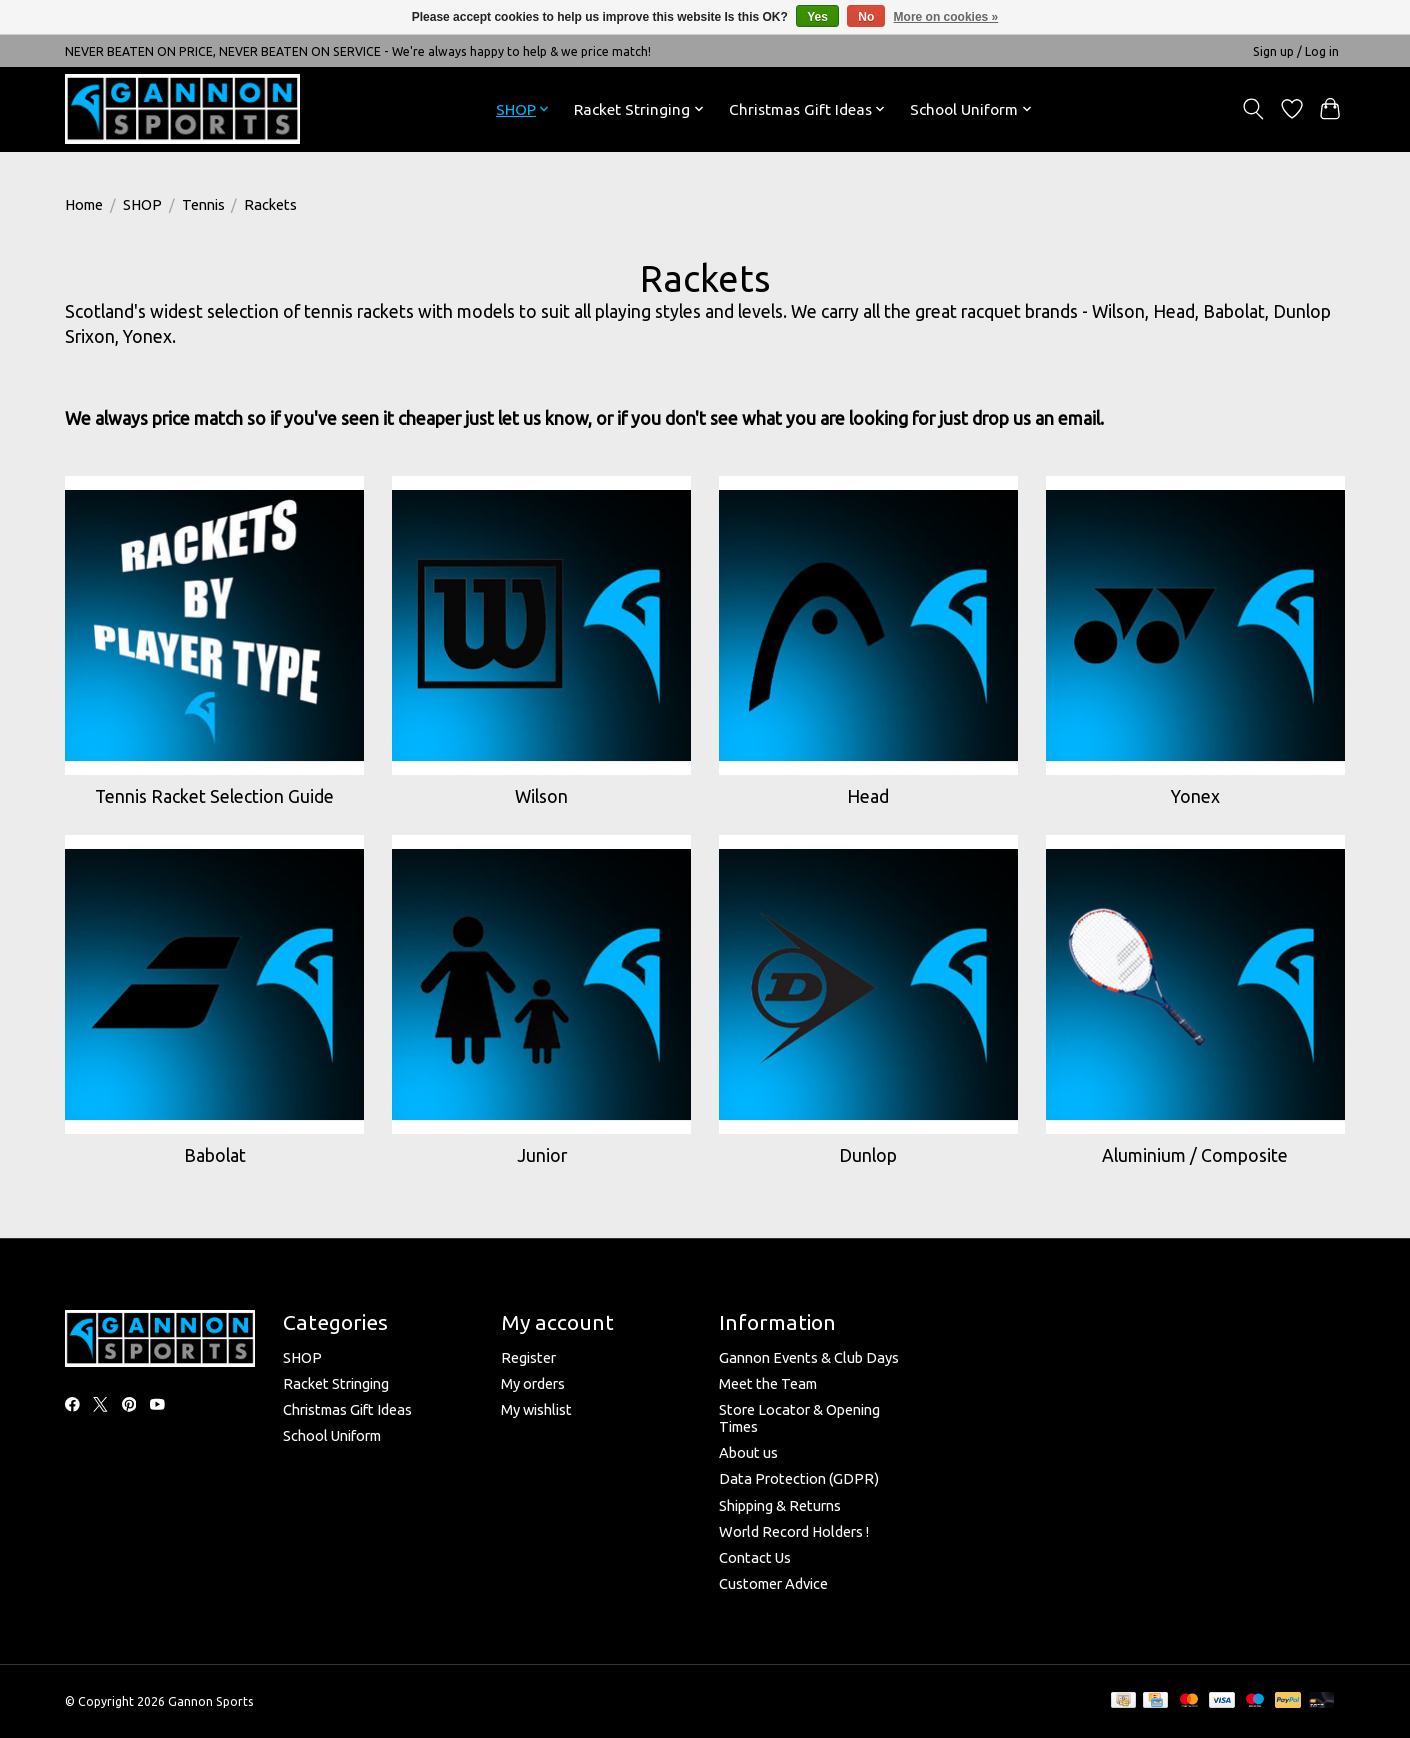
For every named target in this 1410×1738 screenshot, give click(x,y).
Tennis (203, 204)
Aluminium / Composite (1195, 1155)
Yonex (1195, 796)
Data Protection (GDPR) (799, 1478)
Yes (817, 17)
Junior (542, 1155)
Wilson (541, 796)
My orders (533, 1383)
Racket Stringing (336, 1383)
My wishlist (536, 1409)
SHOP (142, 204)
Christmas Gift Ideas (347, 1409)
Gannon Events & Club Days (809, 1357)
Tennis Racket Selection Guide (214, 796)
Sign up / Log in (1296, 51)
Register (528, 1357)
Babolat (215, 1155)
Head (868, 796)
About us (748, 1452)
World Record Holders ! (794, 1531)
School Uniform (332, 1435)
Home (84, 204)
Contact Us (755, 1557)
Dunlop (868, 1155)
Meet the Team (768, 1383)
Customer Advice (773, 1583)
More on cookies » (946, 17)
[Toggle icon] (1253, 109)
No (866, 17)
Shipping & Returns (780, 1505)
